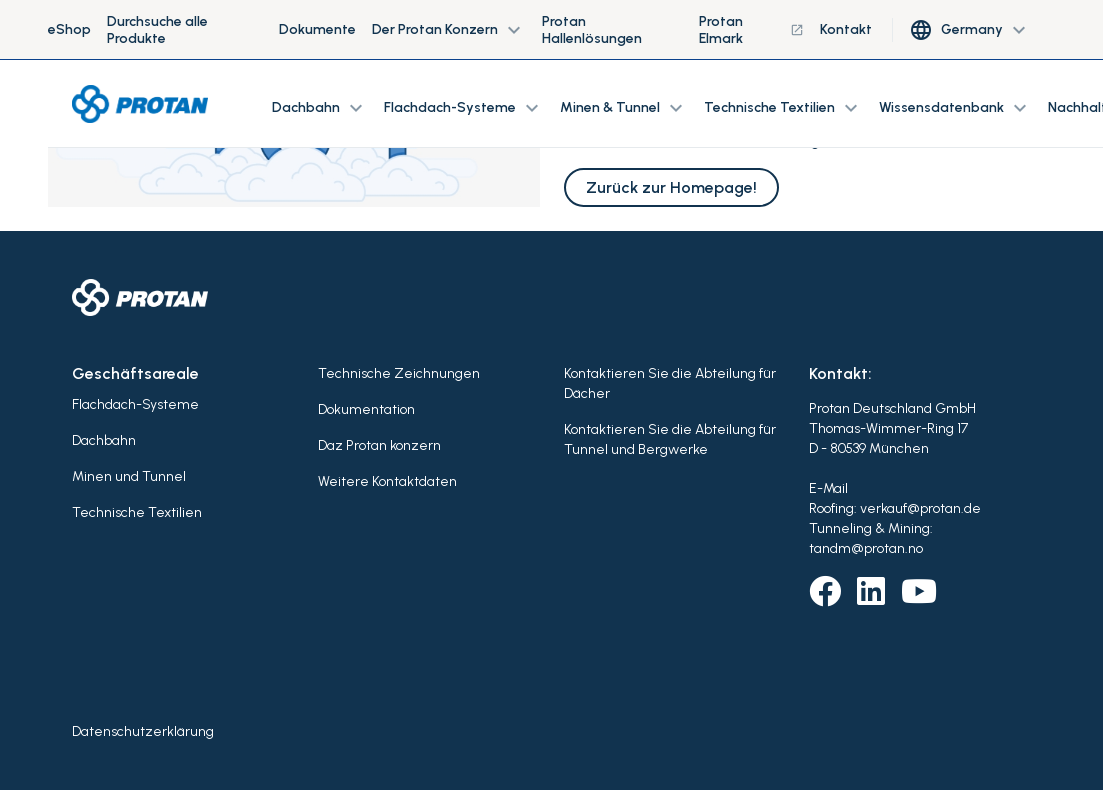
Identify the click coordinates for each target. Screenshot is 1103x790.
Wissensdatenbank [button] (955, 108)
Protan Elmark (751, 30)
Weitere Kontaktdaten (387, 481)
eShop (69, 29)
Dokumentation (366, 409)
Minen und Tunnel (129, 476)
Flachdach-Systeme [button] (464, 108)
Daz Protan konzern (379, 445)
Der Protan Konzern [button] (449, 30)
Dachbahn (104, 440)
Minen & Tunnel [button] (624, 108)
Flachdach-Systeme (135, 404)
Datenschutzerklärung (143, 731)
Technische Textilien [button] (783, 108)
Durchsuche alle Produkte (157, 30)
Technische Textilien (137, 512)
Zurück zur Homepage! (671, 187)
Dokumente (317, 29)
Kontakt (846, 29)
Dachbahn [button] (320, 108)
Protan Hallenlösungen (592, 30)
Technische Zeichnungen (399, 373)
